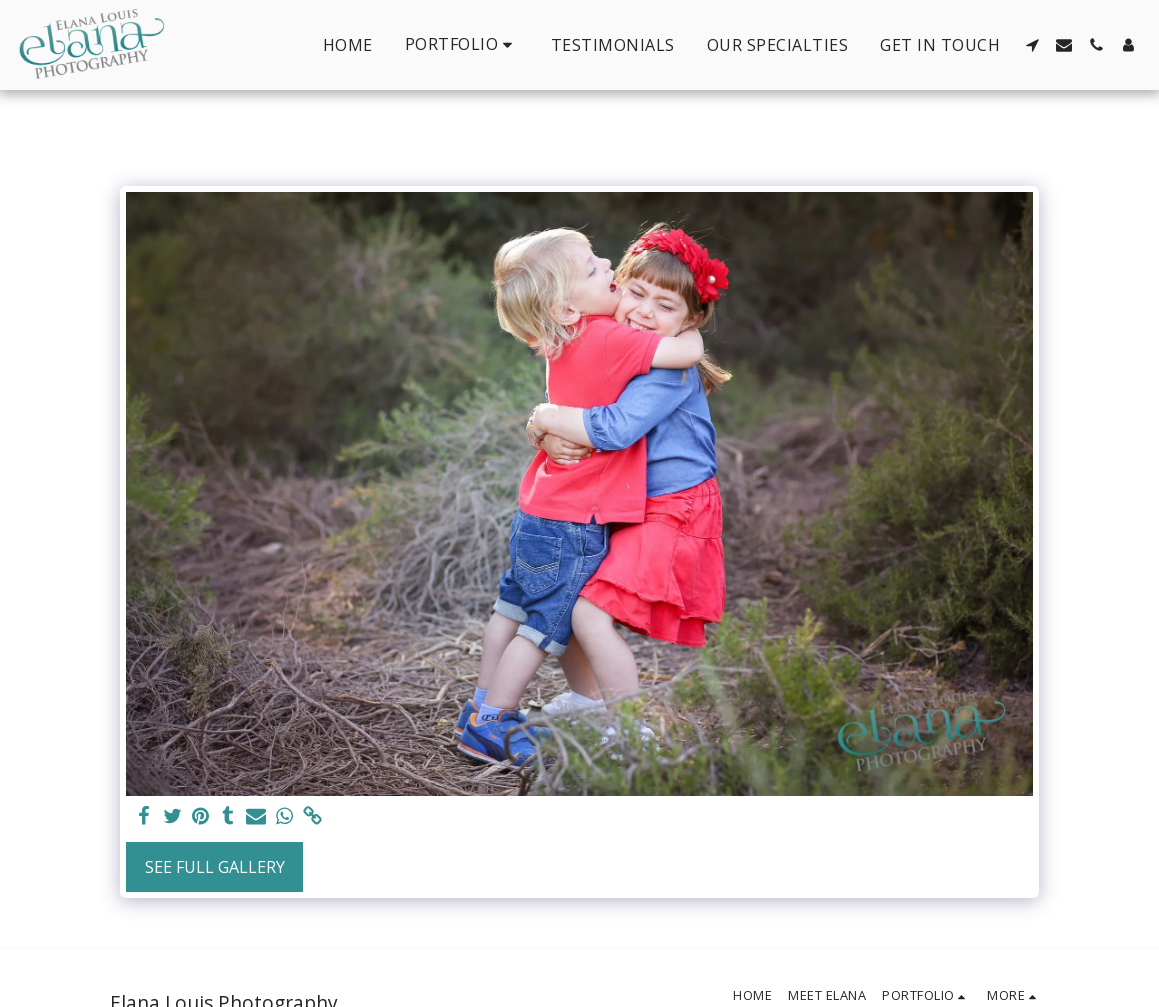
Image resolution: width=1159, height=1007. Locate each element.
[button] (462, 44)
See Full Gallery (215, 867)
